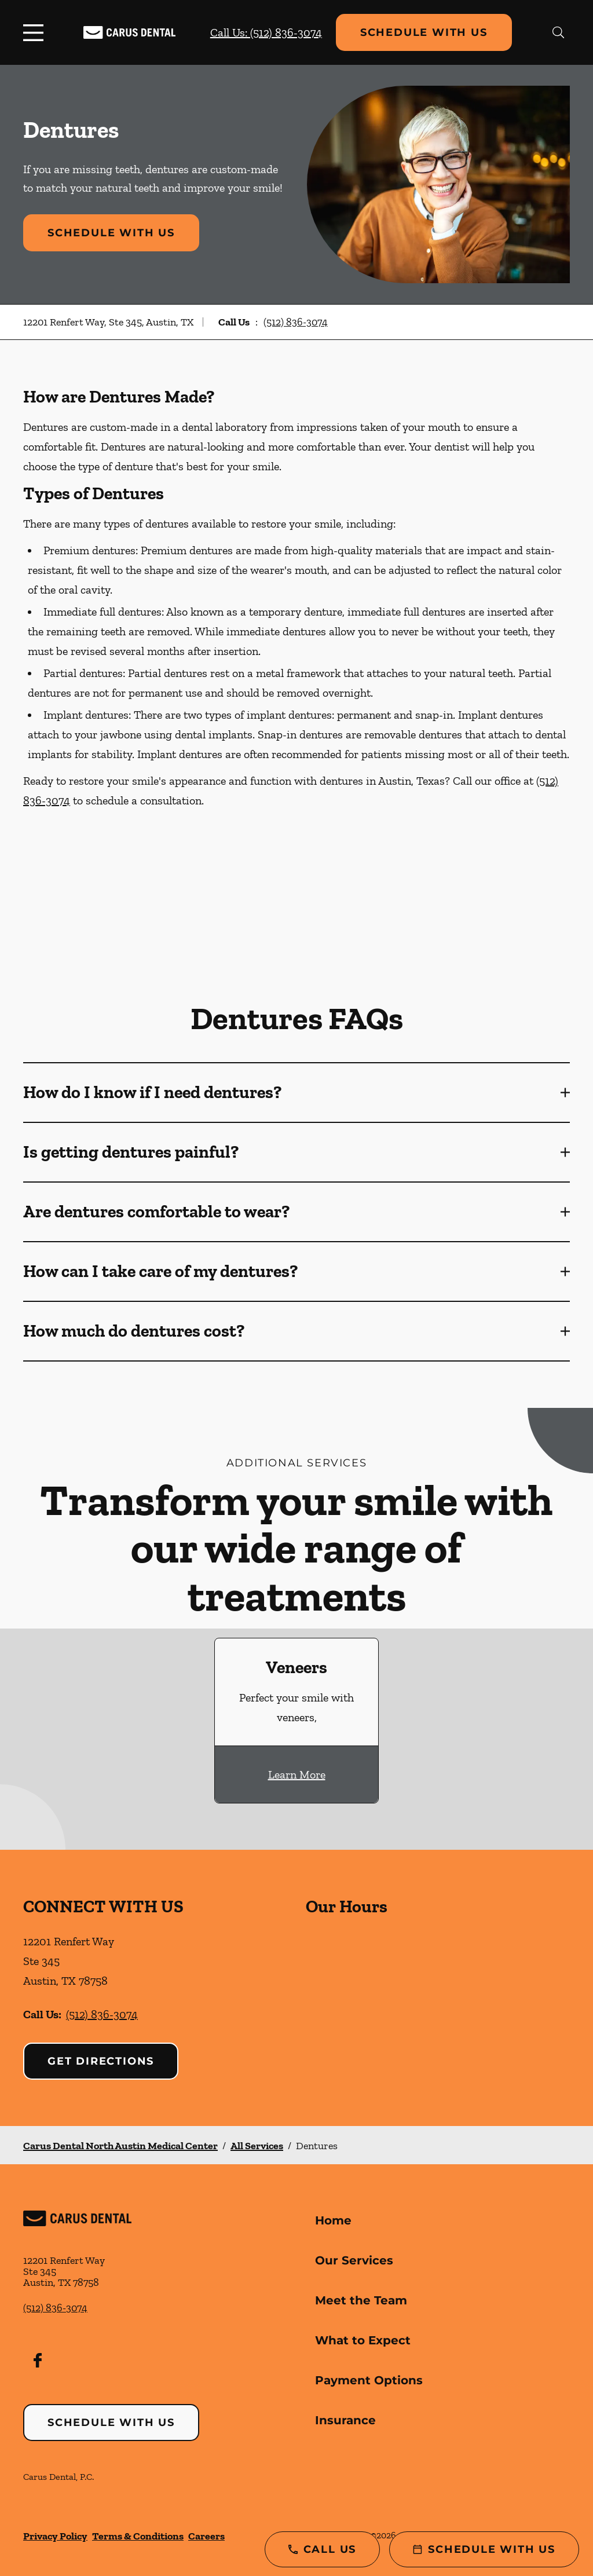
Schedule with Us (424, 32)
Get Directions (100, 2061)
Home (333, 2220)
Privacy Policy (55, 2536)
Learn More (296, 1774)
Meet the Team (361, 2300)
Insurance (345, 2420)
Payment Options (369, 2380)
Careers (206, 2536)
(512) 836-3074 (295, 322)
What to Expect (363, 2340)
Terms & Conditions (138, 2536)
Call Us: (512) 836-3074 (266, 32)
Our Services (354, 2260)
